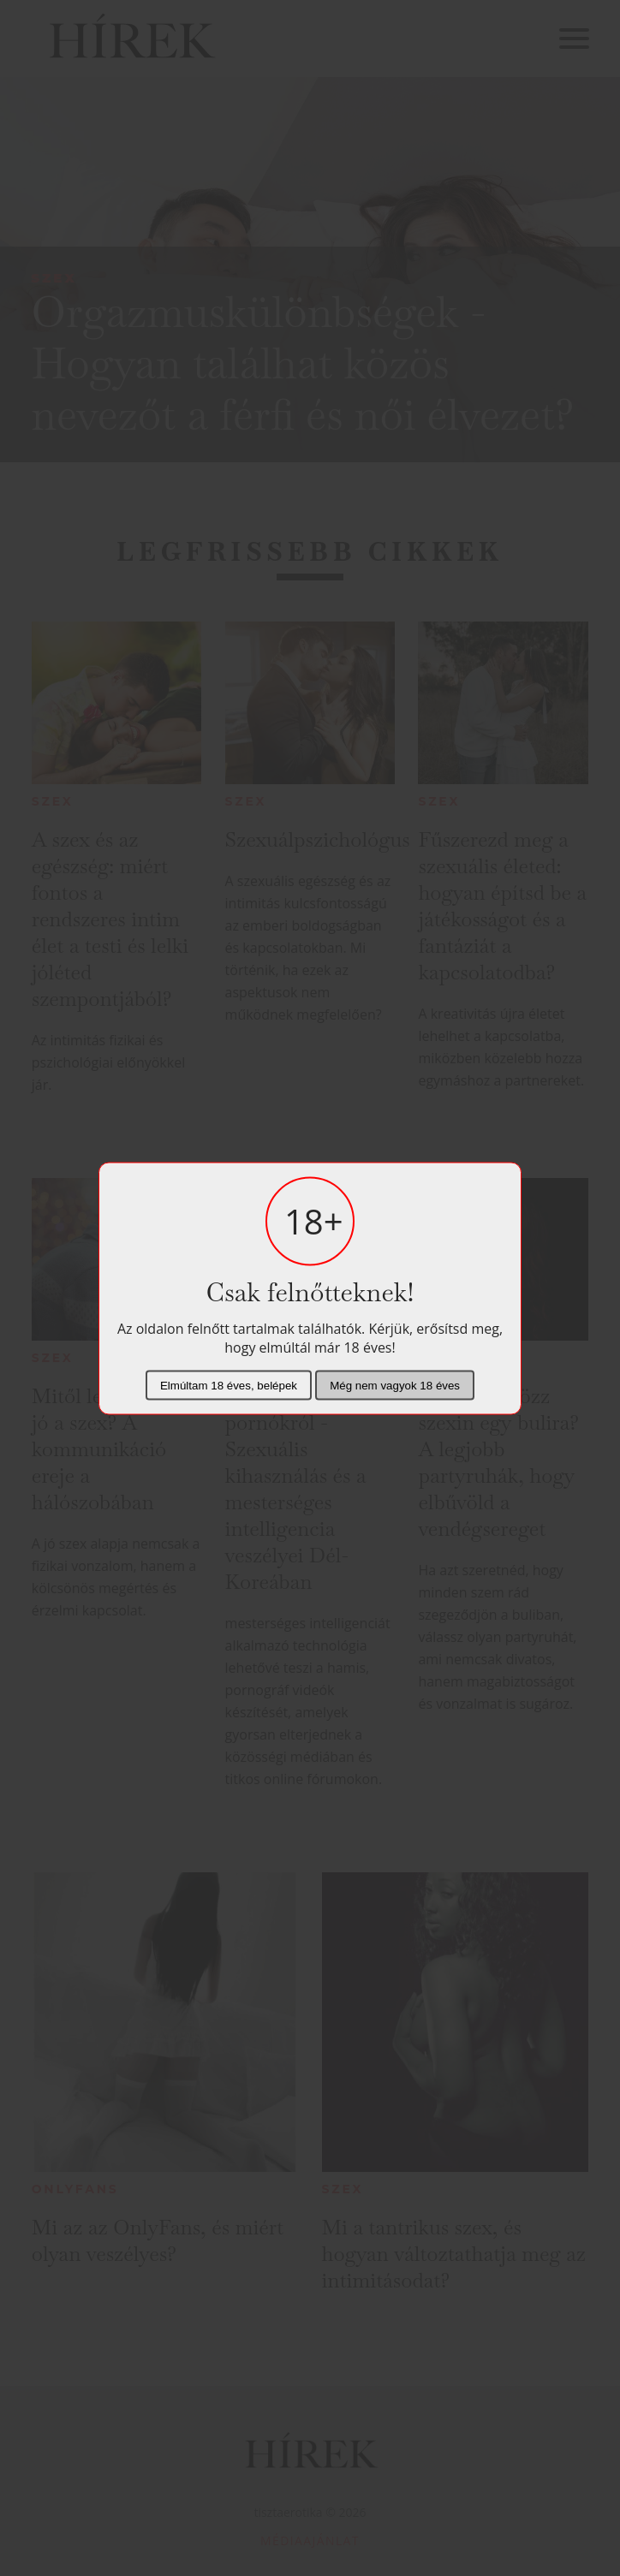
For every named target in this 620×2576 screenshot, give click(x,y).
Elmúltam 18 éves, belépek (228, 1384)
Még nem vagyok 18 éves (395, 1384)
